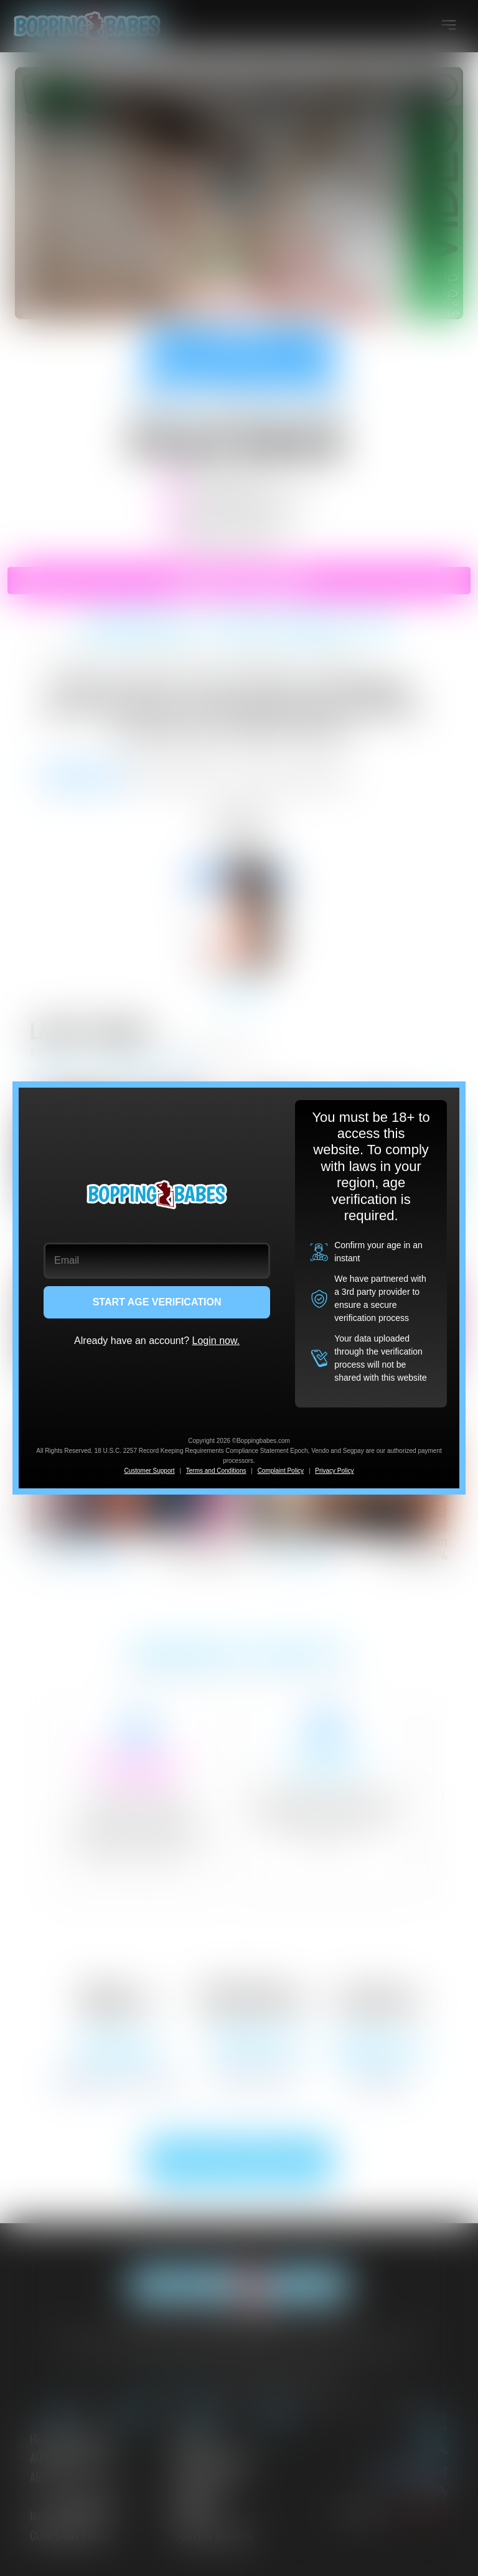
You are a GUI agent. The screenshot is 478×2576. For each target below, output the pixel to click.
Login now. (216, 1340)
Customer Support (149, 1470)
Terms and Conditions (216, 1470)
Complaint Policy (281, 1470)
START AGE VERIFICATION (157, 1302)
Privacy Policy (334, 1470)
